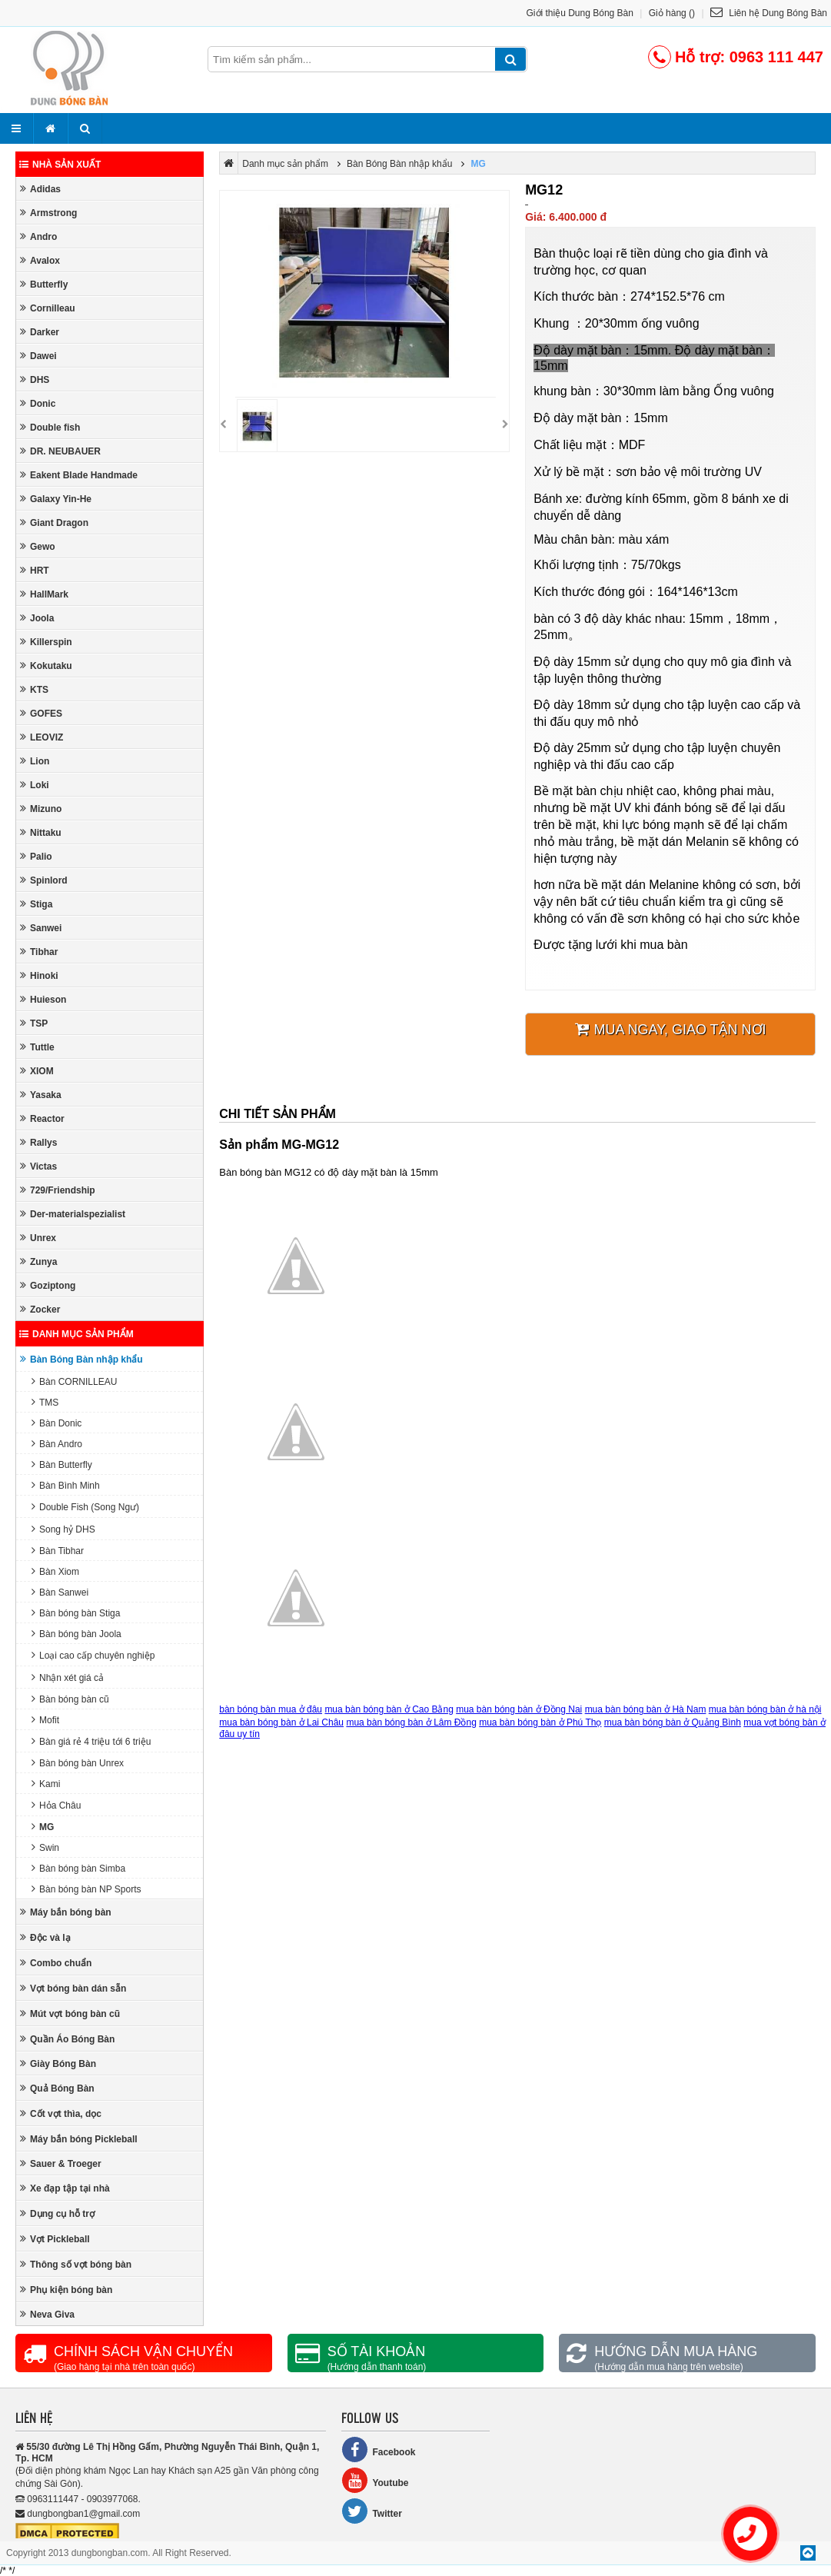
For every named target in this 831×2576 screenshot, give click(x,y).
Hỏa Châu (56, 1805)
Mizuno (40, 808)
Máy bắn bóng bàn (65, 1912)
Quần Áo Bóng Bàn (67, 2039)
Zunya (38, 1261)
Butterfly (44, 284)
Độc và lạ (45, 1937)
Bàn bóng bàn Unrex (78, 1763)
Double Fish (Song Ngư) (85, 1507)
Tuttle (37, 1047)
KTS (34, 689)
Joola (37, 618)
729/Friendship (57, 1190)
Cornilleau (47, 308)
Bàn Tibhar (58, 1550)
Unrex (38, 1237)
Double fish (50, 427)
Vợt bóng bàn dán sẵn (73, 1988)
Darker (39, 332)
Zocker (40, 1309)
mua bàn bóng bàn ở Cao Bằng (388, 1709)
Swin (45, 1847)
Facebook (378, 2449)
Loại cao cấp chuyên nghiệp (93, 1655)
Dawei (38, 355)
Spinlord (44, 880)
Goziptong (47, 1285)
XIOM (37, 1071)
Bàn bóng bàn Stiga (76, 1613)
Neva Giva (47, 2314)
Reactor (42, 1118)
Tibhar (39, 951)
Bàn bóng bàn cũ (70, 1699)
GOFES (41, 713)
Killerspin (46, 641)
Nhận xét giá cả (68, 1677)
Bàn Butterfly (62, 1464)
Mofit (45, 1720)
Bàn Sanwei (60, 1592)
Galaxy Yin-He (55, 498)
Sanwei (40, 928)
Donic (37, 403)
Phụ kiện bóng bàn (66, 2289)
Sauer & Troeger (60, 2163)
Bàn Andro (57, 1443)
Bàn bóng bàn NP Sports (86, 1889)
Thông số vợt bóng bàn (75, 2264)
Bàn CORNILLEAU (74, 1381)
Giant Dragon (54, 522)
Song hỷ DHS (63, 1529)
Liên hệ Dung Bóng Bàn (768, 13)
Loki (34, 784)
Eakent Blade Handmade (79, 475)
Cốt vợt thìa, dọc (60, 2113)
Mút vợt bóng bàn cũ (70, 2013)
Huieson (43, 999)
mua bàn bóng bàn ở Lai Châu (281, 1722)
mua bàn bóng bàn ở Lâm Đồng (411, 1722)
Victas (38, 1166)
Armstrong (48, 212)
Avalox (40, 260)
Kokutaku (46, 665)
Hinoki (39, 975)
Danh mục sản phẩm (76, 1334)
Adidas (40, 189)
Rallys (38, 1142)
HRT (34, 570)
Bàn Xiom (55, 1571)
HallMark (44, 594)
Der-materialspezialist (72, 1214)
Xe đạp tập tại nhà (65, 2188)
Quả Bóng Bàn (57, 2088)
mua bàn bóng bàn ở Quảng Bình (672, 1722)
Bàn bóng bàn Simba (78, 1868)
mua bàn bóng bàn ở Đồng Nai (519, 1709)
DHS (34, 379)
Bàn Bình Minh (66, 1485)
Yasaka (40, 1094)
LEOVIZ (41, 737)
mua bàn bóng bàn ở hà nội (765, 1709)
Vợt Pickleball (55, 2239)
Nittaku (40, 832)
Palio (36, 856)
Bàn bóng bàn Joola (76, 1633)
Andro (38, 236)
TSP (34, 1023)
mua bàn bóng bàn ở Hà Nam (645, 1709)
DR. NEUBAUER (60, 451)
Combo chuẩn (55, 1963)
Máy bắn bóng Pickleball (79, 2139)
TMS (45, 1402)
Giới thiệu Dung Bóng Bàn (580, 13)
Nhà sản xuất (60, 164)
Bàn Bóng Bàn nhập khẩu (81, 1359)
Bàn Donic (56, 1423)
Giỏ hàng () (672, 13)
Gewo (37, 546)
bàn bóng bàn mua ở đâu (270, 1709)
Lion (34, 761)
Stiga (36, 904)
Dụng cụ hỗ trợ (57, 2213)
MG (43, 1826)
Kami (46, 1783)
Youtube (374, 2480)
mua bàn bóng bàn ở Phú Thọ (540, 1722)
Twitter (371, 2511)
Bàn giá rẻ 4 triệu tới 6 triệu (91, 1741)
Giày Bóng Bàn (58, 2063)
